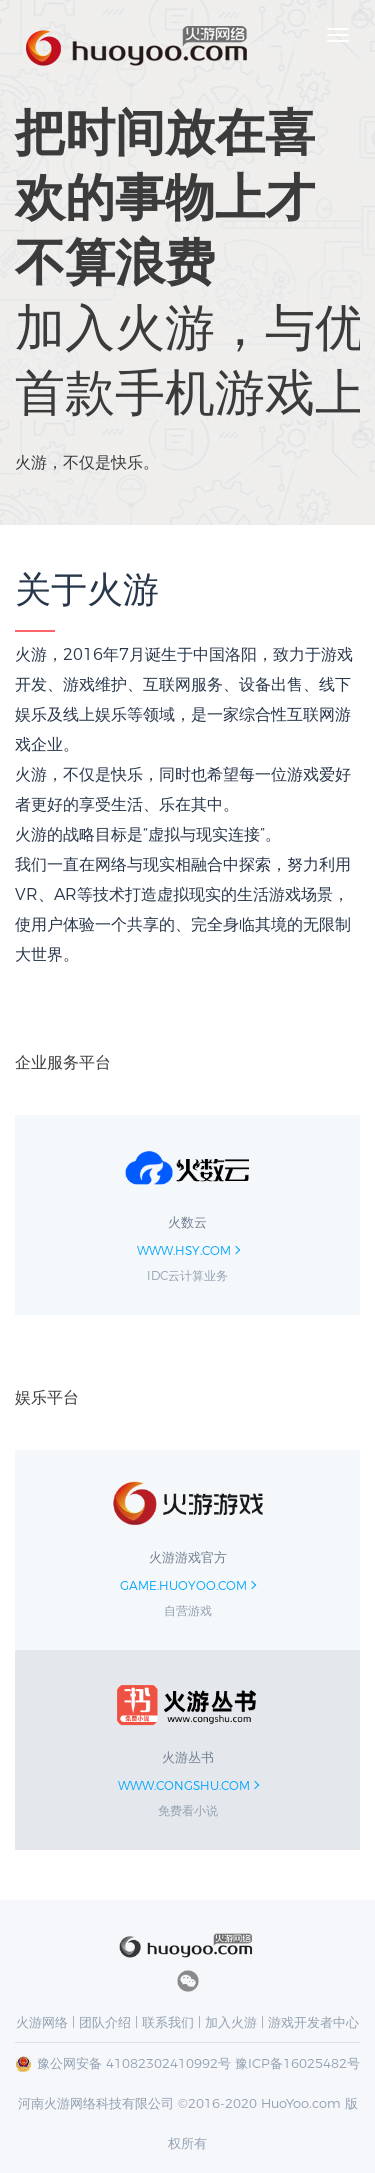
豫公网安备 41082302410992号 (134, 2063)
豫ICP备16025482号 (297, 2063)
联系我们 (168, 2022)
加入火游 (231, 2022)
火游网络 (42, 2022)
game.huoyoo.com (183, 1585)
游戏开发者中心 (313, 2022)
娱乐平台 (47, 1397)
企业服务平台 (63, 1062)
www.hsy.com (184, 1250)
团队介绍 (105, 2022)
